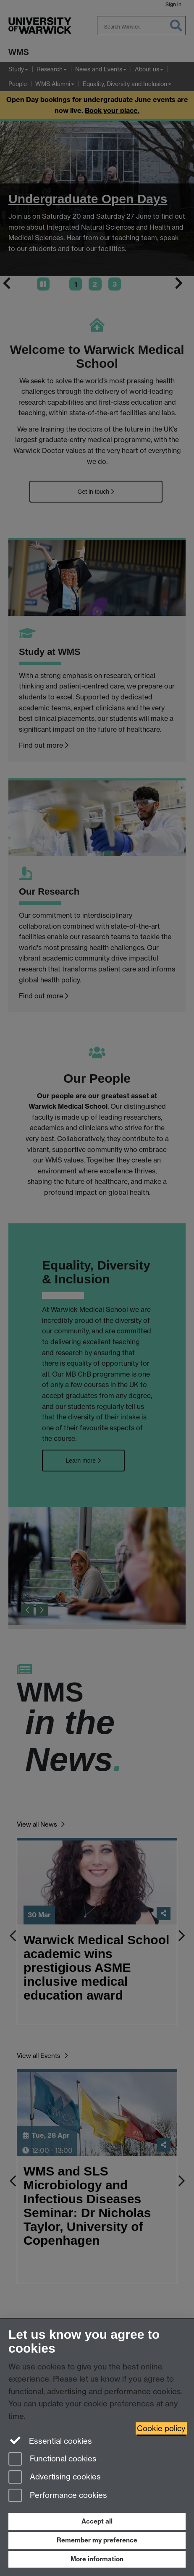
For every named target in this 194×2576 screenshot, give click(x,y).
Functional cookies (52, 2459)
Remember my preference (97, 2540)
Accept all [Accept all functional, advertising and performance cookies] (97, 2521)
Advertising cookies (54, 2477)
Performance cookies (57, 2496)
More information (97, 2559)
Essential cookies (50, 2440)
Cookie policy (161, 2428)
